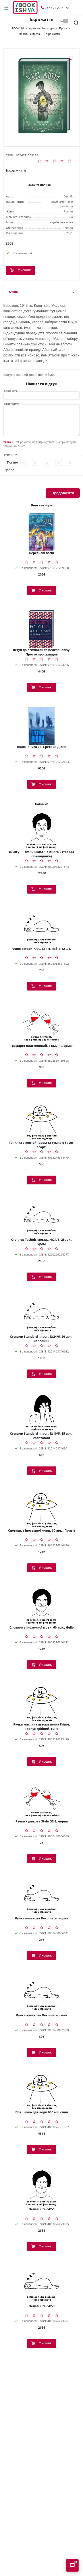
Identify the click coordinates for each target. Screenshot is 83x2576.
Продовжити (63, 493)
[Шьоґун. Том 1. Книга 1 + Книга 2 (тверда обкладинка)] (41, 831)
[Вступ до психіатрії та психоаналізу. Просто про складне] (41, 629)
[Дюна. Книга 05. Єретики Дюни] (41, 726)
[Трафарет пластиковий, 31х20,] (41, 1025)
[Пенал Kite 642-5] (41, 2188)
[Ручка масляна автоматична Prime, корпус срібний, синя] (41, 1703)
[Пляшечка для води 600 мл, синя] (41, 2091)
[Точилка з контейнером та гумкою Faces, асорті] (41, 1121)
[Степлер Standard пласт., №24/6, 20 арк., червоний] (41, 1315)
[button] (67, 7)
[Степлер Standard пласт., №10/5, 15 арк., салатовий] (41, 1412)
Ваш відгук (12, 404)
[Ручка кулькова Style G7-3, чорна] (41, 1800)
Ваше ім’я (10, 391)
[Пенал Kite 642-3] (41, 2285)
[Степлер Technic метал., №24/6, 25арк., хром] (41, 1218)
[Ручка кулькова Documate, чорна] (41, 1897)
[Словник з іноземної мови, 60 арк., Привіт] (41, 1509)
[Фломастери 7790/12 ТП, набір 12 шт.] (41, 928)
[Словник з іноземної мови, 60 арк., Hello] (41, 1606)
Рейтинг (10, 455)
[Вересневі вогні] (41, 532)
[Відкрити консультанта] (72, 2565)
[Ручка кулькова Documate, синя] (41, 1994)
